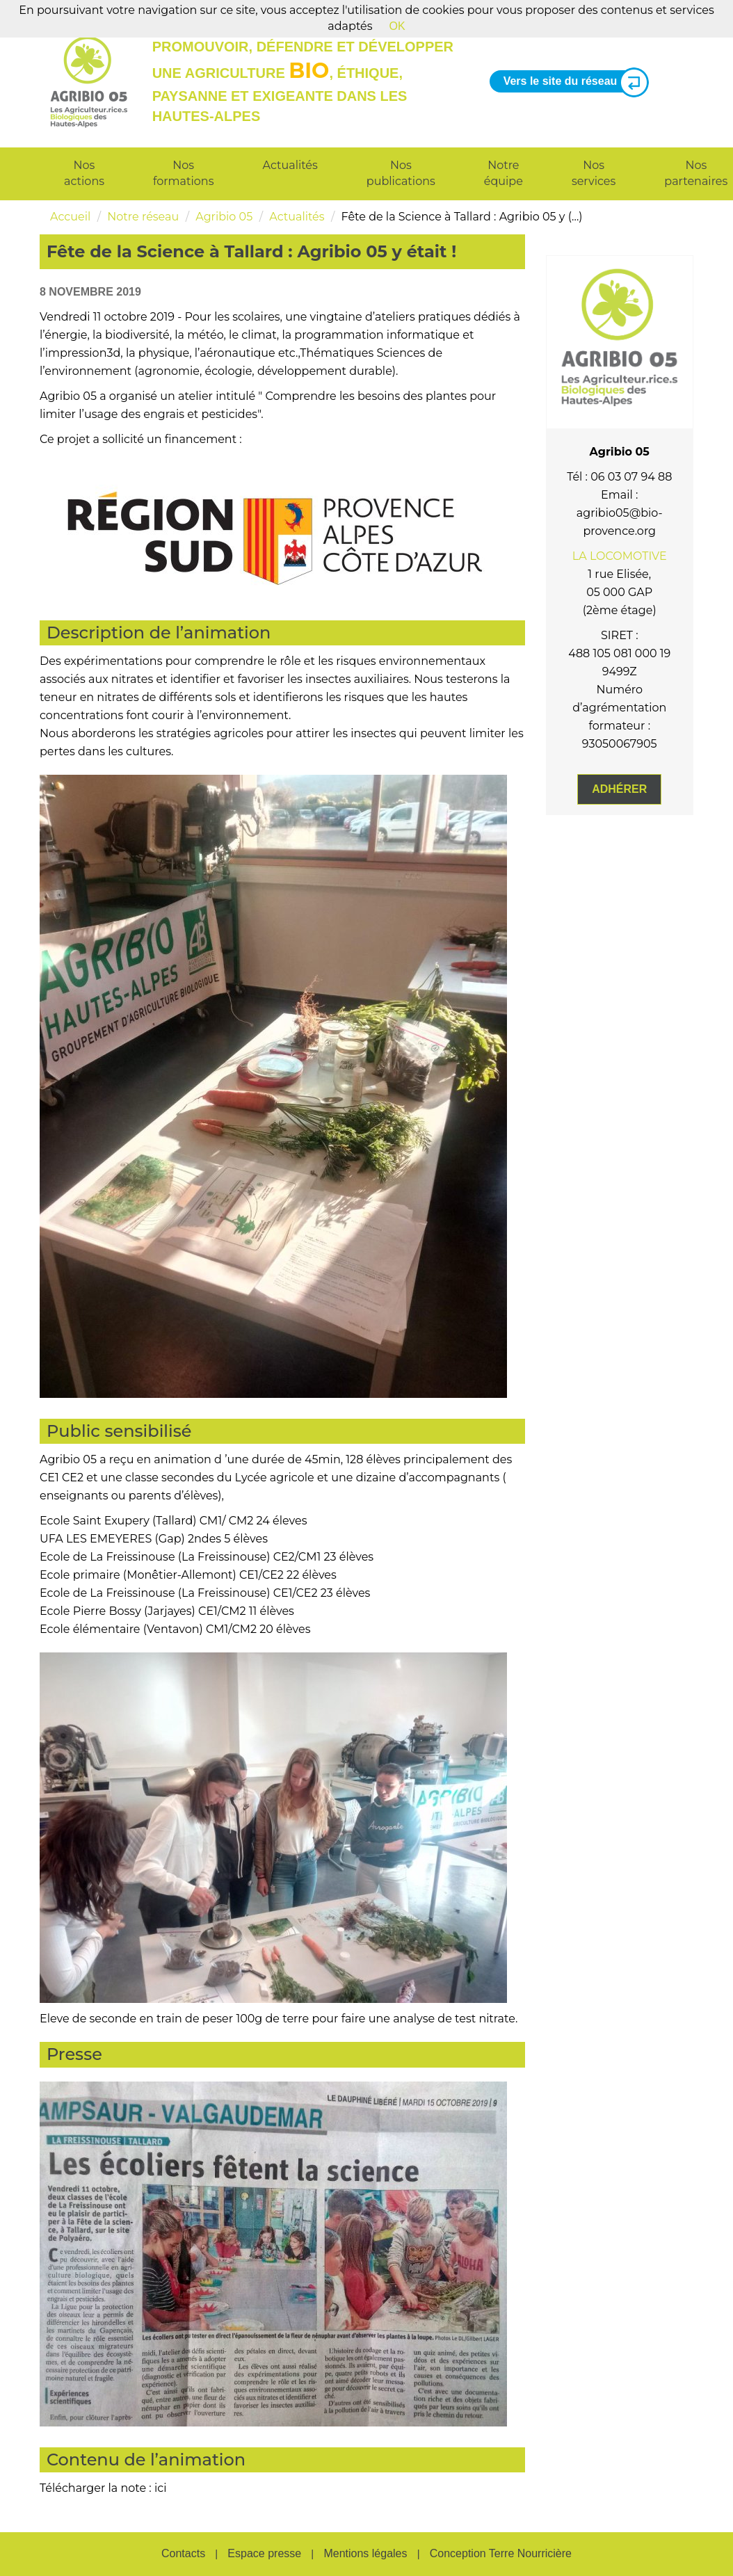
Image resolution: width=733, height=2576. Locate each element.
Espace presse (264, 2553)
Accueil (70, 216)
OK (397, 26)
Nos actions (84, 173)
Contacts (183, 2553)
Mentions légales (365, 2553)
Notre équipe (503, 173)
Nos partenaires (695, 173)
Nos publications (400, 173)
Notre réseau (143, 216)
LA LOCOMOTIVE (619, 556)
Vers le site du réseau (571, 81)
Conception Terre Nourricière (501, 2553)
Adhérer (619, 789)
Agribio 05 (223, 216)
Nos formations (183, 173)
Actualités (290, 165)
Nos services (593, 173)
